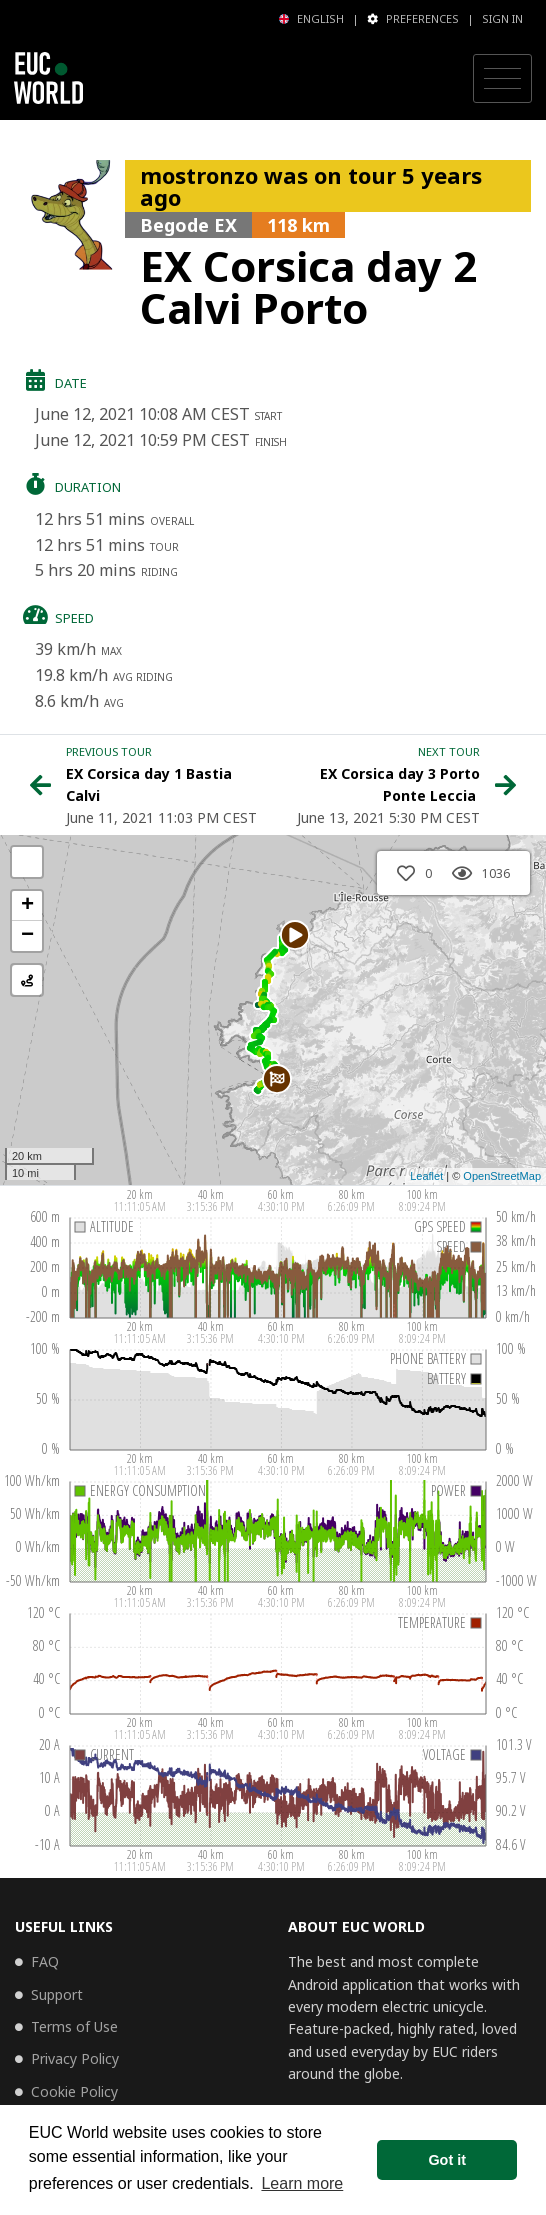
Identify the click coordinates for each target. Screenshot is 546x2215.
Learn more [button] (302, 2183)
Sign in (502, 18)
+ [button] (27, 906)
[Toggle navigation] (502, 79)
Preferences (413, 18)
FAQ (45, 1961)
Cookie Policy (74, 2091)
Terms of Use (74, 2026)
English (311, 18)
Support (57, 1994)
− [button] (27, 936)
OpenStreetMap (502, 1176)
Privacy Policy (75, 2058)
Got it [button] (447, 2160)
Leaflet (426, 1176)
